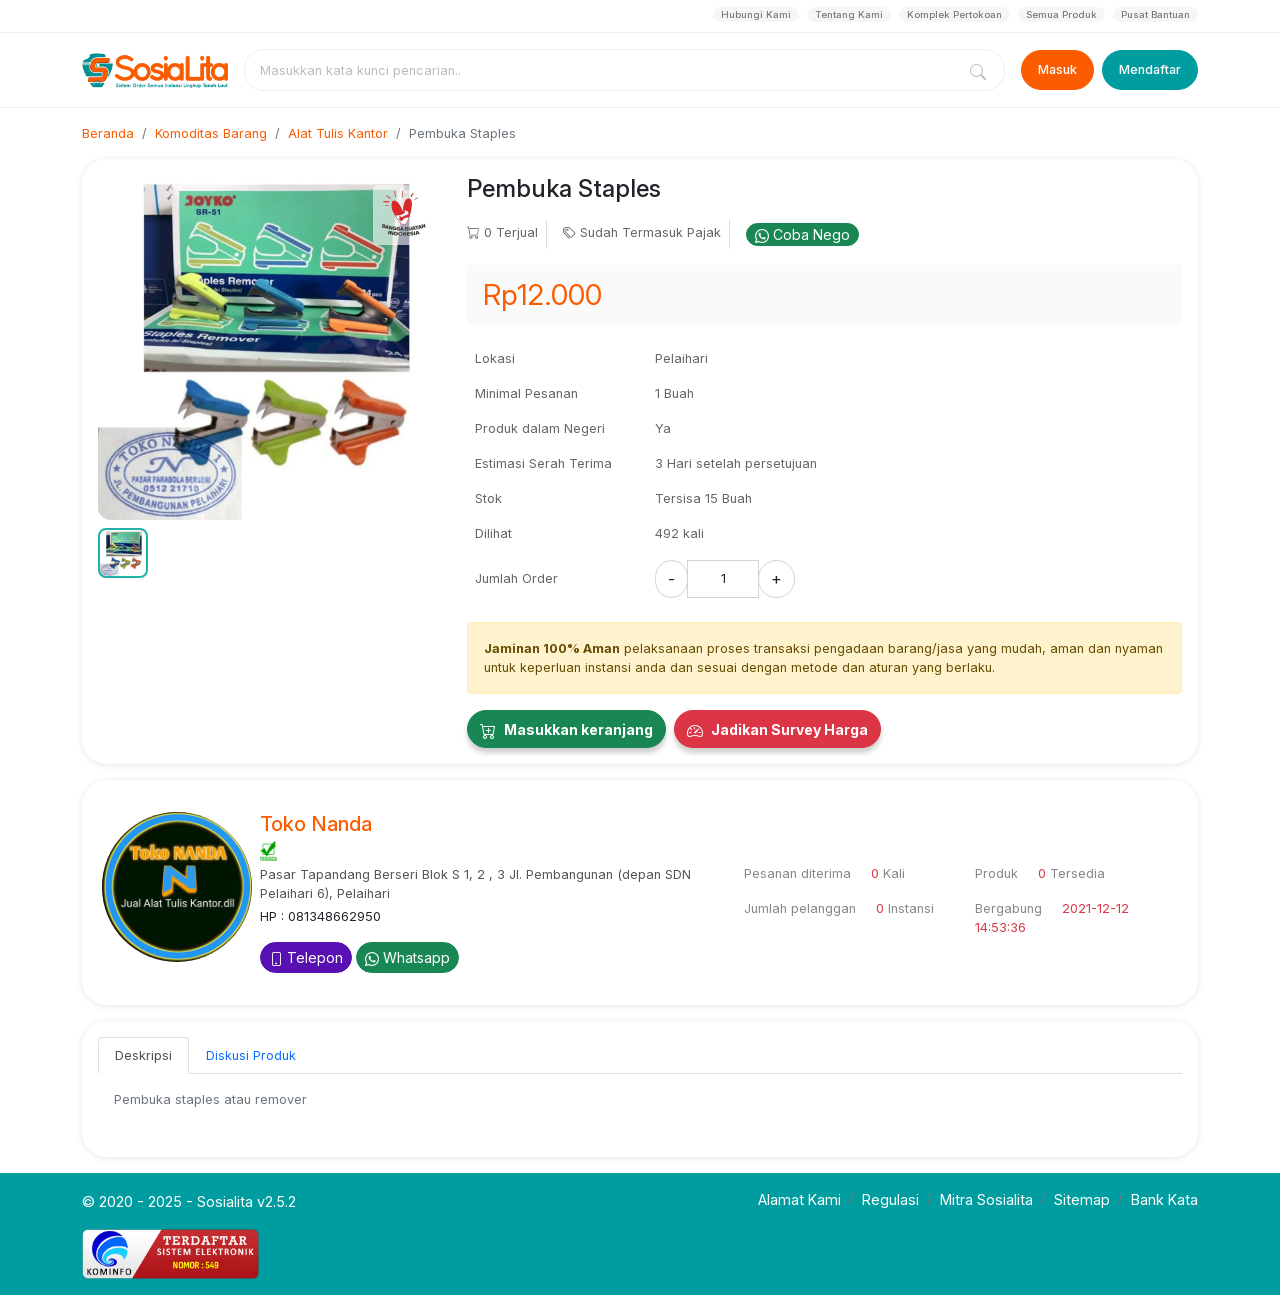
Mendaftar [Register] (1150, 69)
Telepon (306, 957)
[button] (123, 553)
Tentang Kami (849, 14)
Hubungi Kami (756, 14)
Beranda (108, 133)
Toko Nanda (316, 824)
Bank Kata (1164, 1199)
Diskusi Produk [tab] (251, 1055)
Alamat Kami (799, 1199)
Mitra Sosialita (986, 1199)
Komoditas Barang (211, 133)
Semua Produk (1061, 14)
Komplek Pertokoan (954, 14)
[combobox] (604, 70)
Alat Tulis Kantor (338, 133)
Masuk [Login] (1057, 69)
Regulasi (890, 1199)
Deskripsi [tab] (143, 1055)
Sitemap (1082, 1199)
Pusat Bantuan (1155, 14)
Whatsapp (407, 957)
